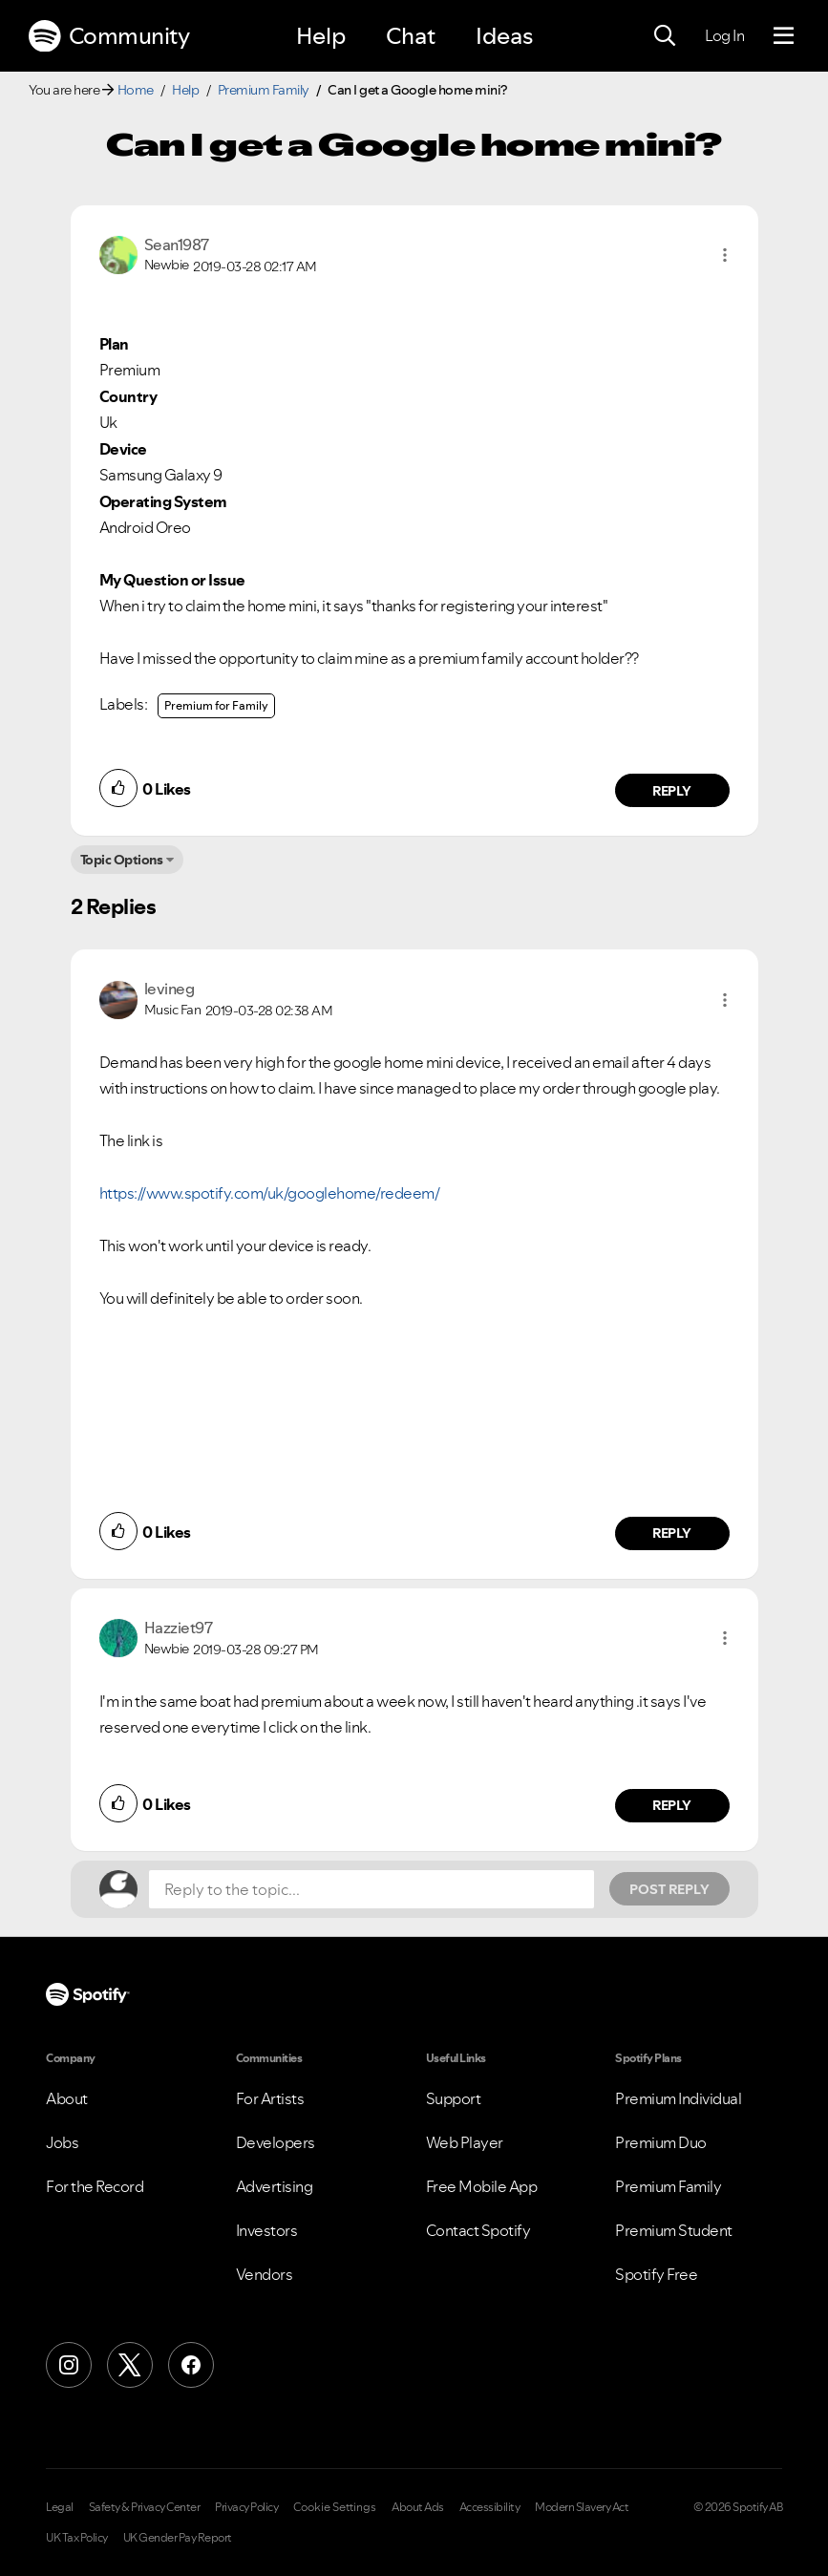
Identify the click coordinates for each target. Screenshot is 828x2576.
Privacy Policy (246, 2507)
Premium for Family (216, 705)
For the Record (94, 2186)
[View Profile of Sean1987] (176, 244)
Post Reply (669, 1889)
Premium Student (673, 2230)
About (67, 2098)
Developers (275, 2142)
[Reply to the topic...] (371, 1889)
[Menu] (783, 36)
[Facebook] (191, 2365)
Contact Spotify (478, 2230)
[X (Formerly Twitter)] (130, 2365)
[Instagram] (69, 2365)
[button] (725, 255)
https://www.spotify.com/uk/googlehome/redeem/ (269, 1192)
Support (453, 2098)
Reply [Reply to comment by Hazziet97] (671, 1805)
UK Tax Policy (77, 2537)
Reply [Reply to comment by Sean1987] (671, 790)
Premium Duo (661, 2142)
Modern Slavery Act (581, 2507)
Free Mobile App (482, 2186)
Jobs (62, 2142)
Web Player (464, 2142)
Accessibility (489, 2507)
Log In (724, 35)
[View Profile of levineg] (169, 988)
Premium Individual (678, 2098)
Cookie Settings (334, 2507)
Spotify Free (656, 2274)
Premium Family (263, 89)
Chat (410, 36)
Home (135, 89)
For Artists (270, 2098)
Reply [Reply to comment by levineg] (671, 1533)
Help (321, 36)
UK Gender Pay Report (177, 2537)
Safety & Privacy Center (145, 2507)
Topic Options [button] (121, 859)
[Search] (664, 36)
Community (109, 36)
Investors (267, 2230)
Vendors (264, 2274)
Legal (60, 2507)
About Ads (418, 2507)
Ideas (504, 36)
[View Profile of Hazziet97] (178, 1627)
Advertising (274, 2186)
